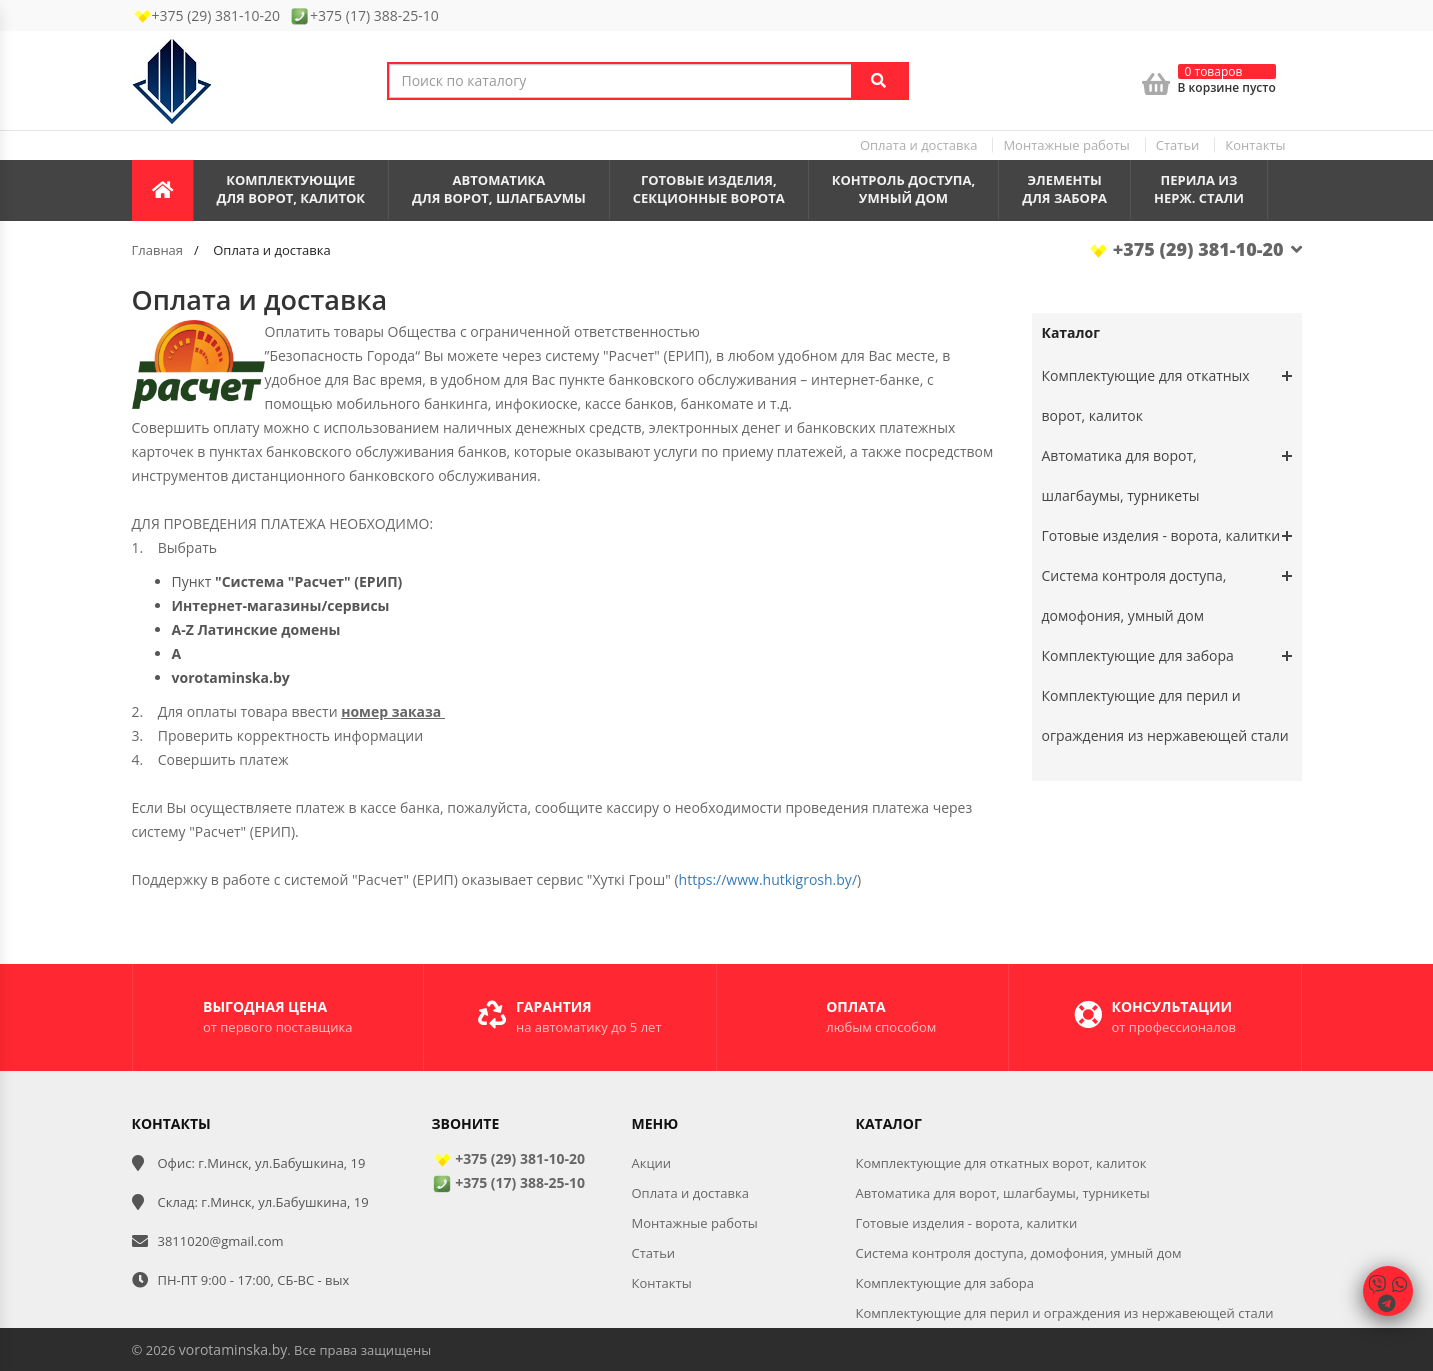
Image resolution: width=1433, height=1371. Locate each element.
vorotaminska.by (233, 1349)
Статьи (1178, 145)
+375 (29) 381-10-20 (1195, 249)
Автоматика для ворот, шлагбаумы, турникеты (1121, 475)
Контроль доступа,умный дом (904, 189)
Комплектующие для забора (1138, 655)
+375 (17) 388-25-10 (508, 1182)
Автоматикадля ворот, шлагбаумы (499, 189)
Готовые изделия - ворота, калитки (1161, 535)
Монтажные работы (1066, 145)
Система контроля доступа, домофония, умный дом (1134, 595)
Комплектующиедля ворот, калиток (291, 189)
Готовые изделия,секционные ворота (709, 189)
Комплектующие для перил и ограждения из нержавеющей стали (1065, 1313)
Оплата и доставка (918, 145)
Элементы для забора (1064, 189)
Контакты (1255, 145)
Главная (158, 250)
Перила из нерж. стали (1199, 189)
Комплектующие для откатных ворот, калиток (1146, 395)
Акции (652, 1163)
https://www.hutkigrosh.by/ (768, 879)
